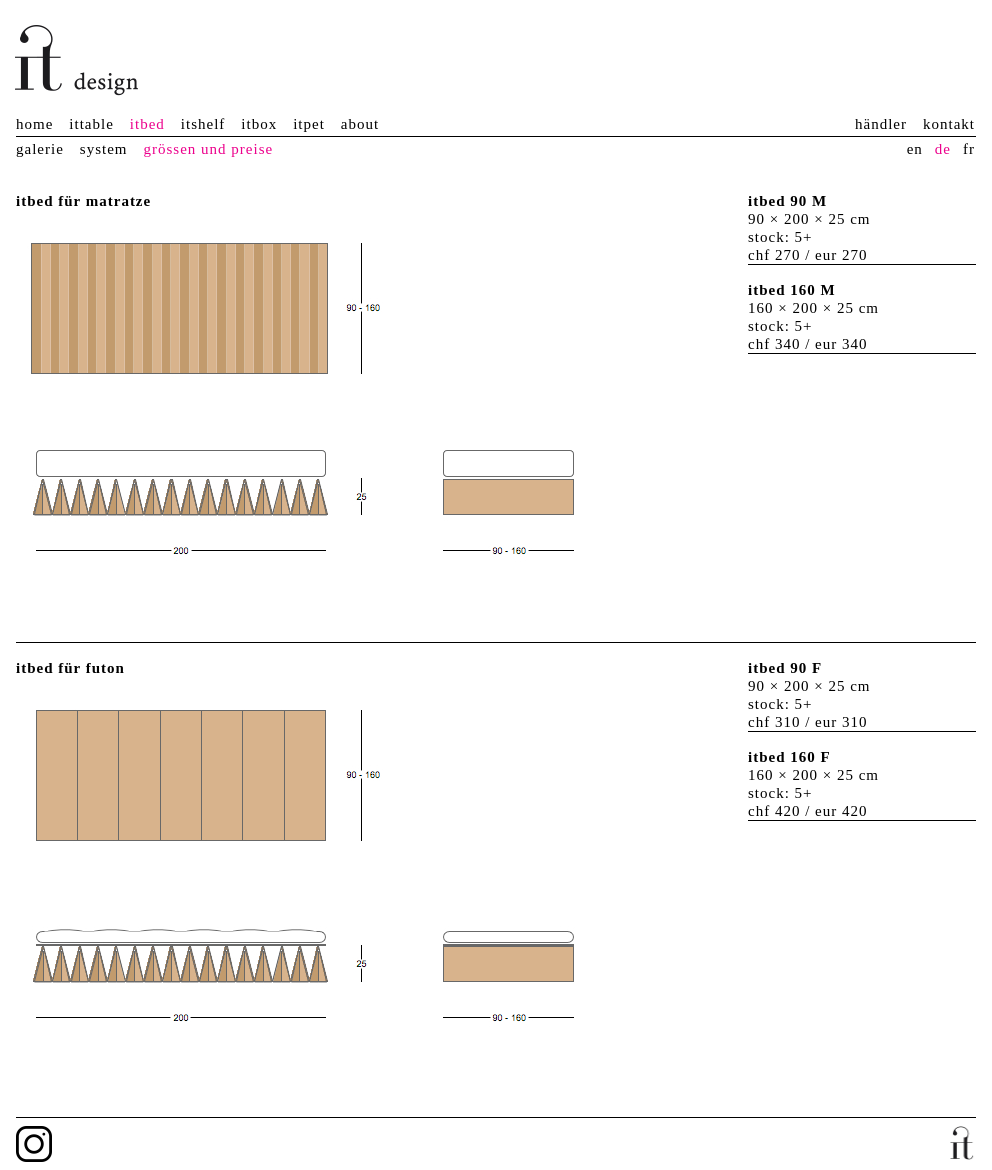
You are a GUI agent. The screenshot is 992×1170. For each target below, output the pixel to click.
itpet (309, 124)
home (34, 124)
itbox (259, 124)
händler (881, 124)
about (360, 124)
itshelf (203, 124)
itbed (147, 124)
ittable (91, 124)
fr (969, 149)
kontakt (949, 124)
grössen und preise (208, 149)
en (915, 149)
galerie (40, 149)
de (943, 149)
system (104, 149)
